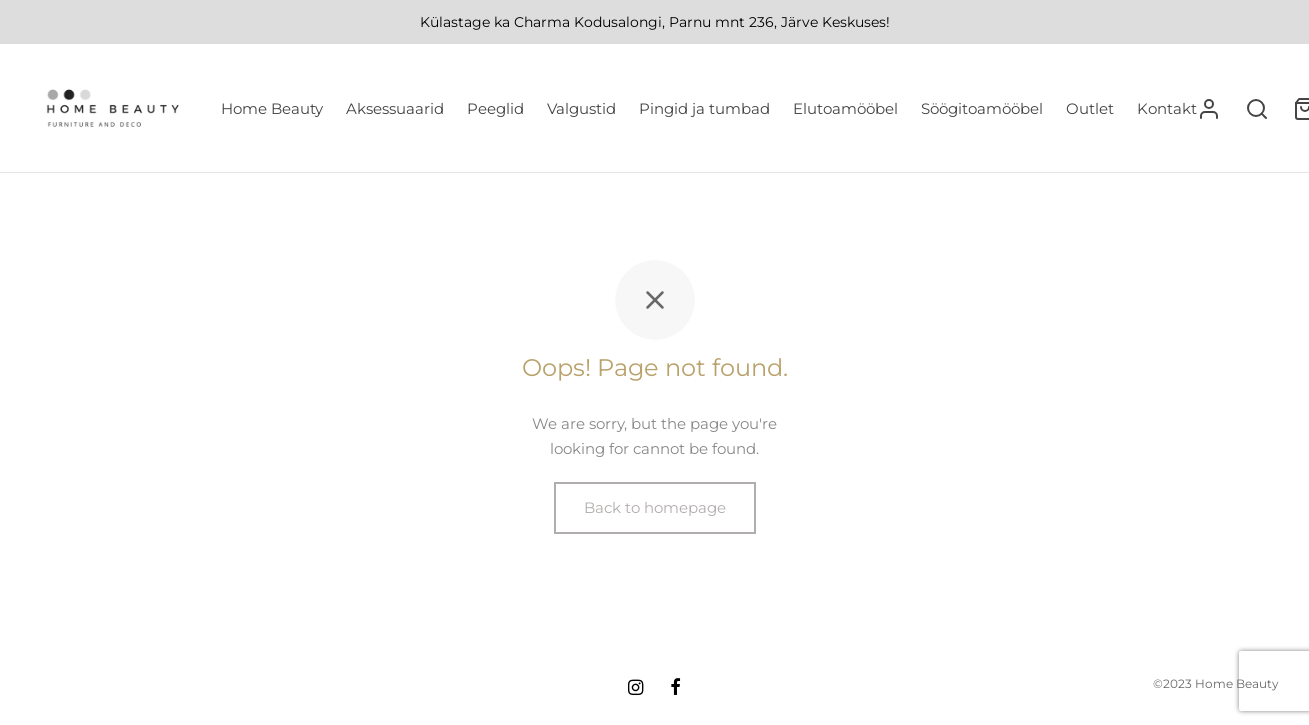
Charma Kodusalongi (588, 22)
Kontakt (1167, 108)
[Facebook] (675, 689)
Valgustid (581, 108)
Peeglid (495, 108)
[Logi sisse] (1209, 109)
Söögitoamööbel (982, 108)
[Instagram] (635, 689)
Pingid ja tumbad (704, 108)
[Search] (1257, 109)
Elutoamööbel (845, 108)
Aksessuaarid (395, 108)
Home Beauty (272, 108)
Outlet (1090, 108)
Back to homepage (655, 507)
